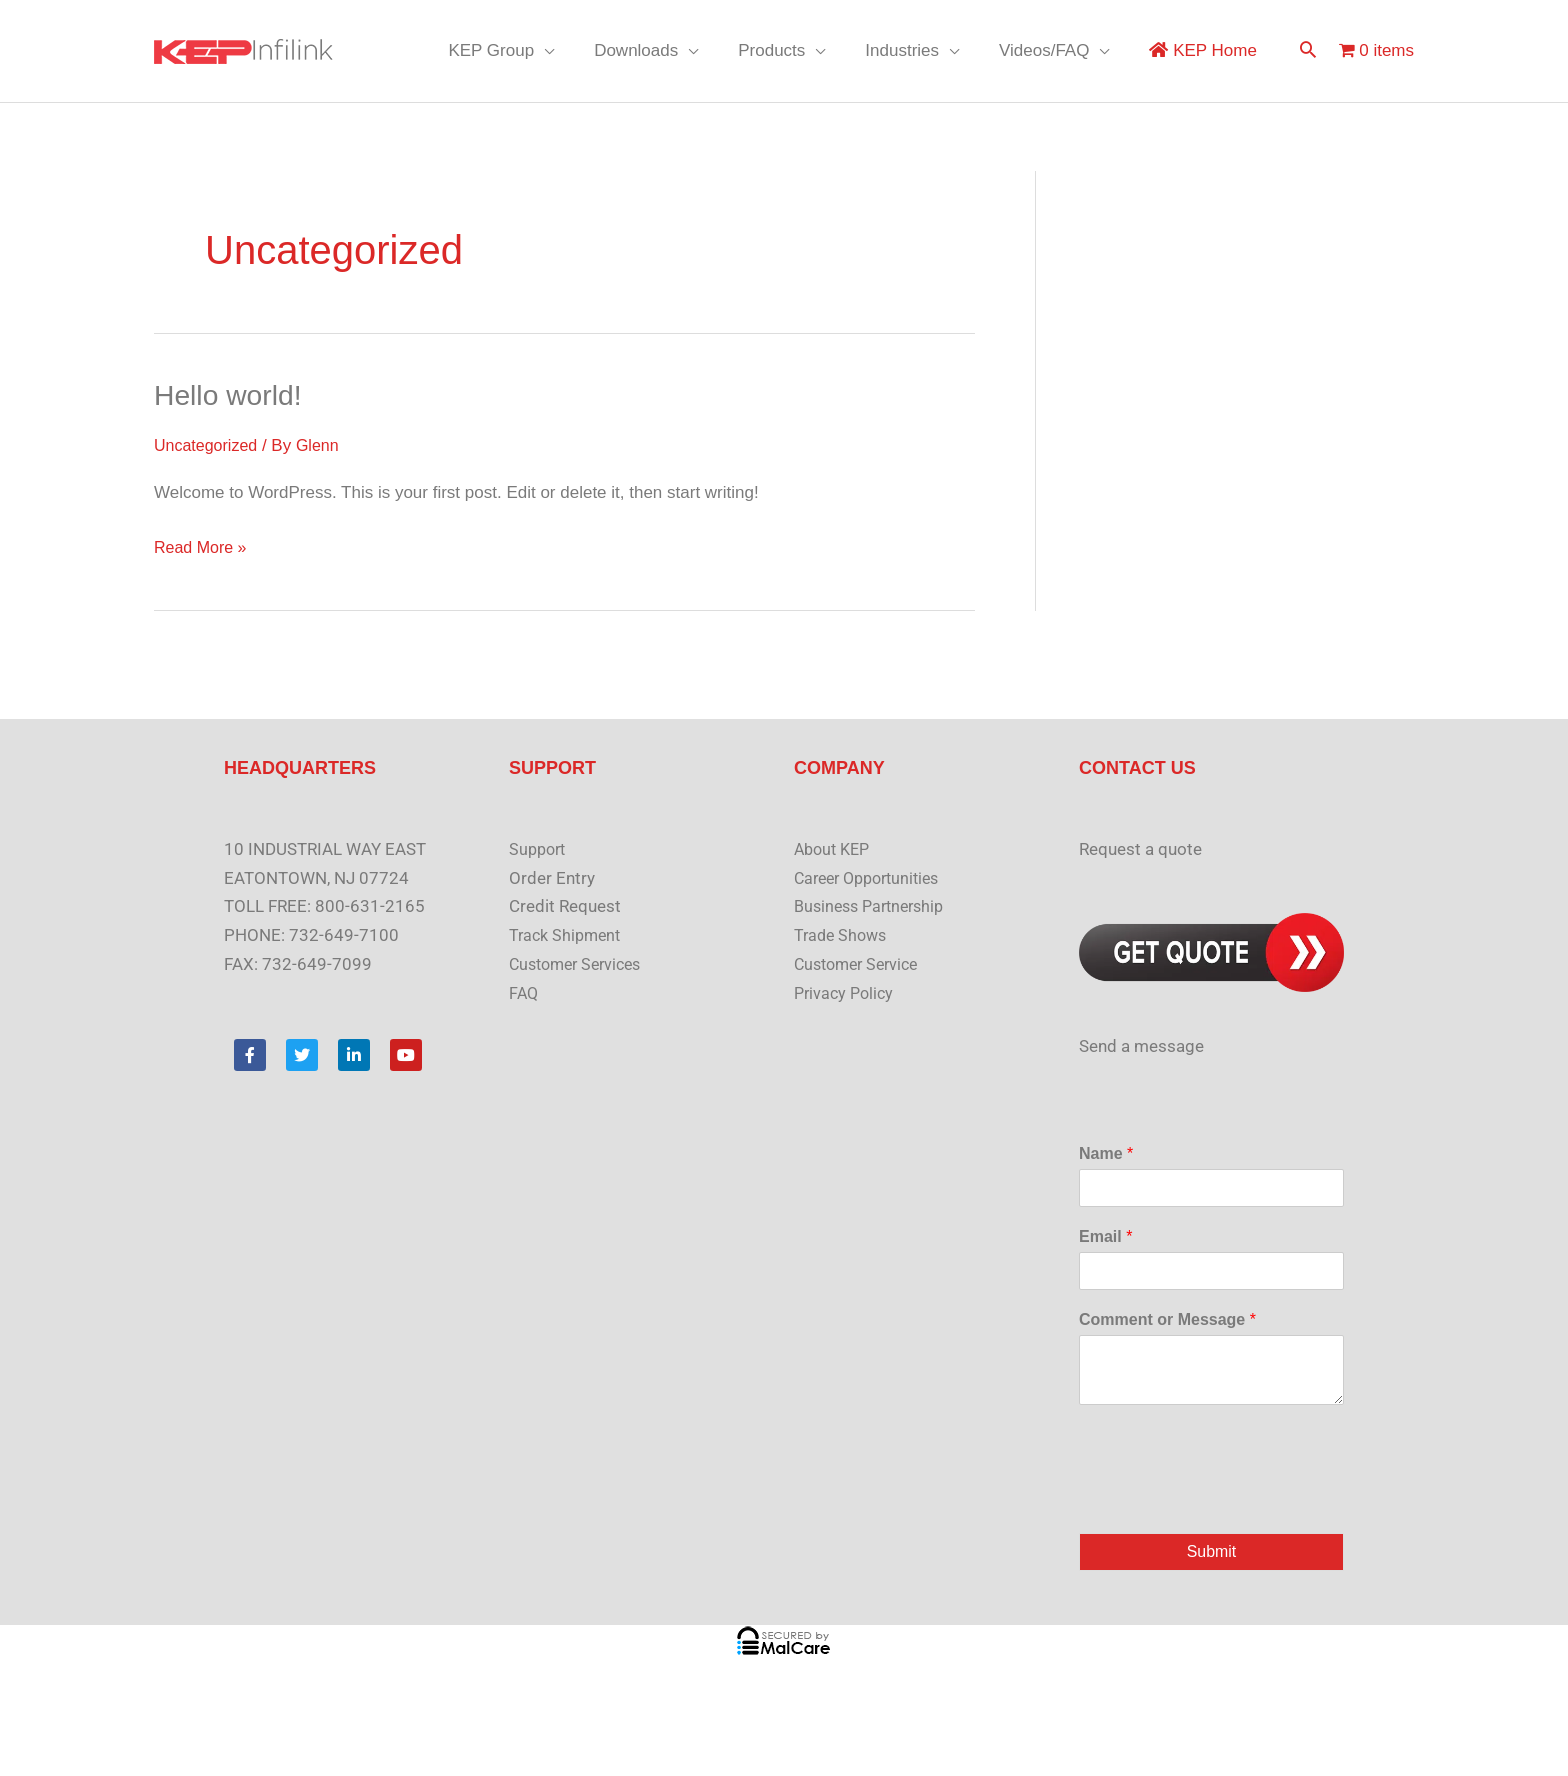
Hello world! (232, 394)
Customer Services (580, 964)
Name (1106, 1153)
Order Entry (552, 878)
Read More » (203, 545)
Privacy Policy (846, 993)
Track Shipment (568, 935)
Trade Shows (843, 935)
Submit (1211, 1552)
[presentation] (1231, 1500)
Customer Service (861, 964)
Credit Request (565, 906)
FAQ (524, 993)
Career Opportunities (873, 878)
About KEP (835, 849)
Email (1105, 1236)
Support (539, 849)
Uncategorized (209, 445)
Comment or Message (1167, 1319)
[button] (1308, 51)
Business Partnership (874, 906)
